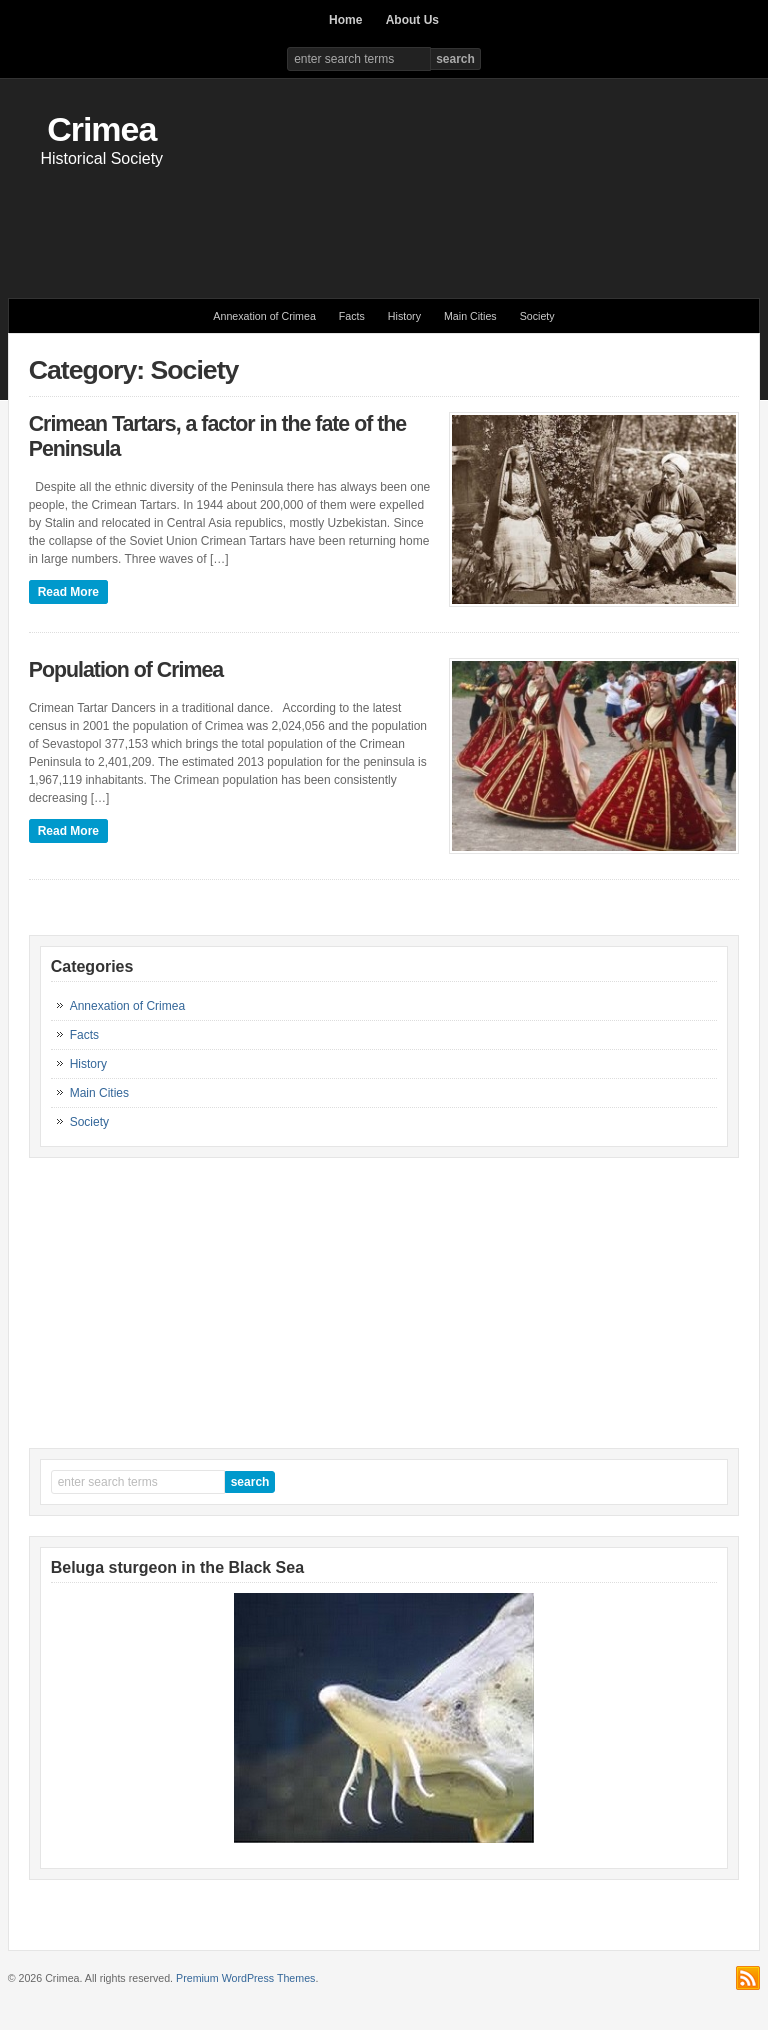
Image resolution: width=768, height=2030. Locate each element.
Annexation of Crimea (264, 316)
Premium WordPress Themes (245, 1978)
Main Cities (470, 316)
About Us (412, 20)
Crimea (101, 129)
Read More (68, 592)
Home (345, 20)
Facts (352, 316)
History (404, 316)
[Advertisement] (384, 223)
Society (537, 316)
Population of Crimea (126, 670)
